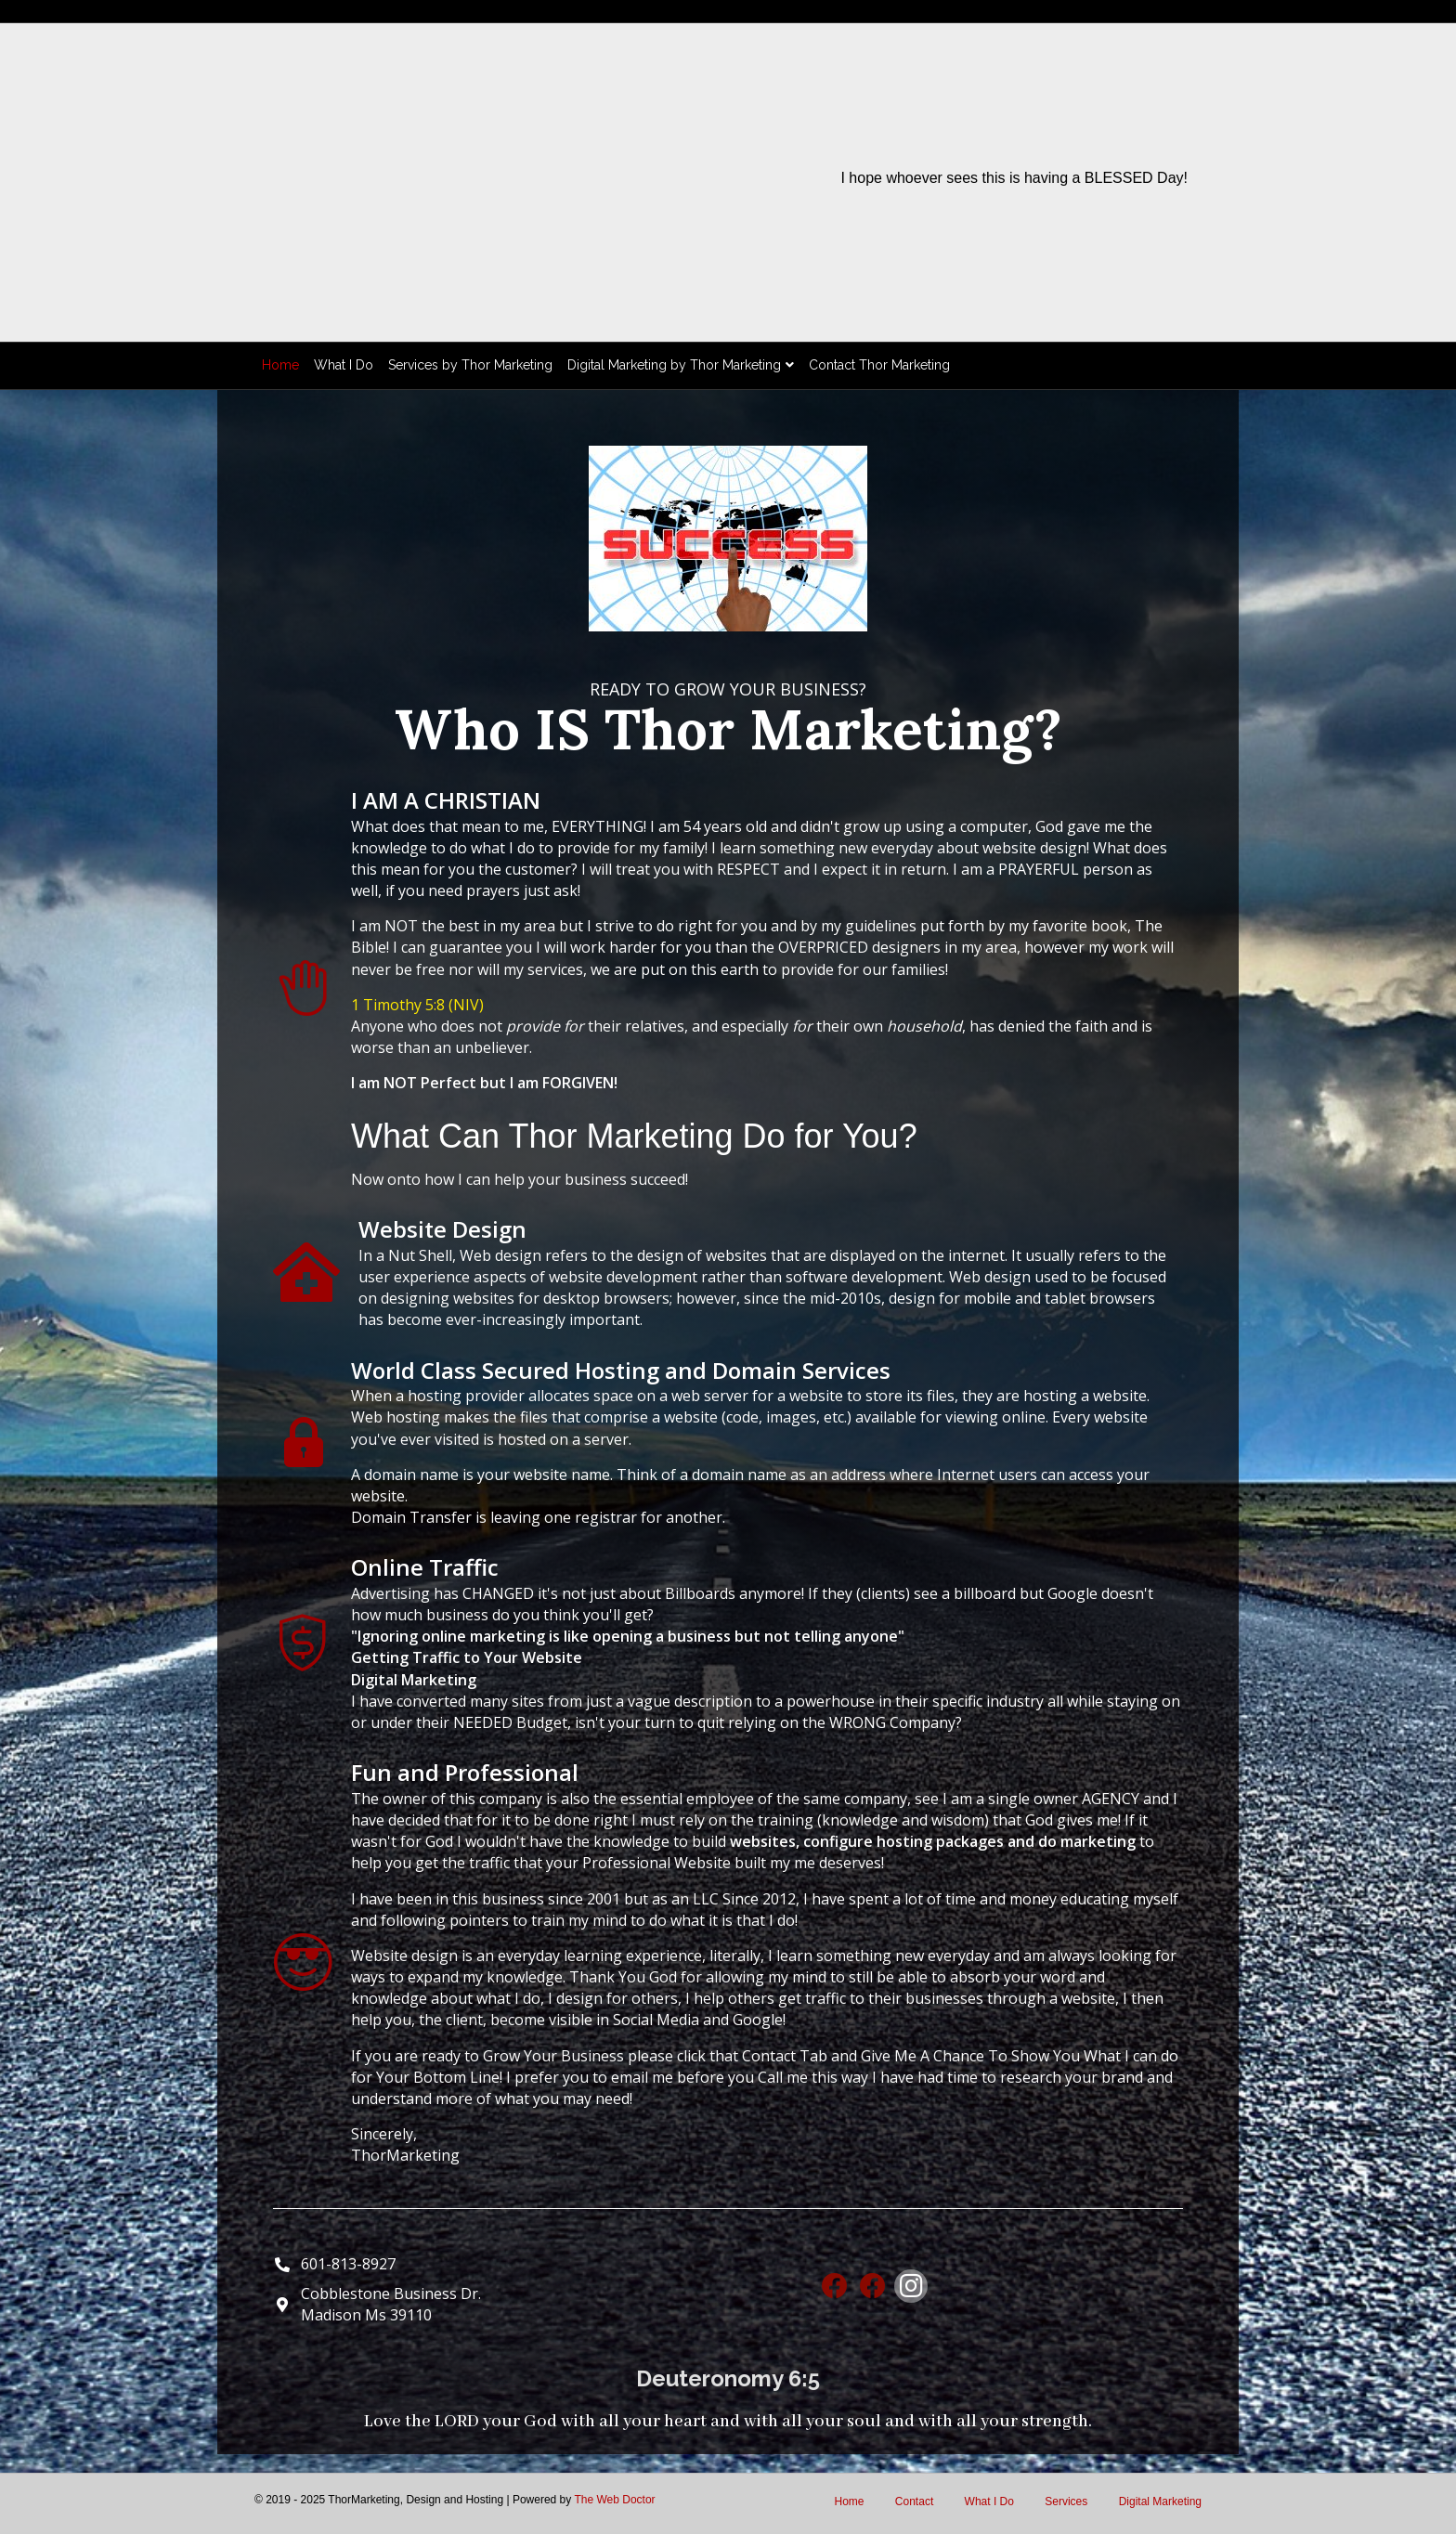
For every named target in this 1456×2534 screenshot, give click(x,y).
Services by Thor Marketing (470, 364)
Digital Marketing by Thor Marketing (674, 364)
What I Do (343, 364)
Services (1066, 2501)
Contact (914, 2501)
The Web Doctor (614, 2499)
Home (280, 364)
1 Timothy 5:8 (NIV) (417, 1004)
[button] (835, 2286)
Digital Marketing (1160, 2501)
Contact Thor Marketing (879, 364)
